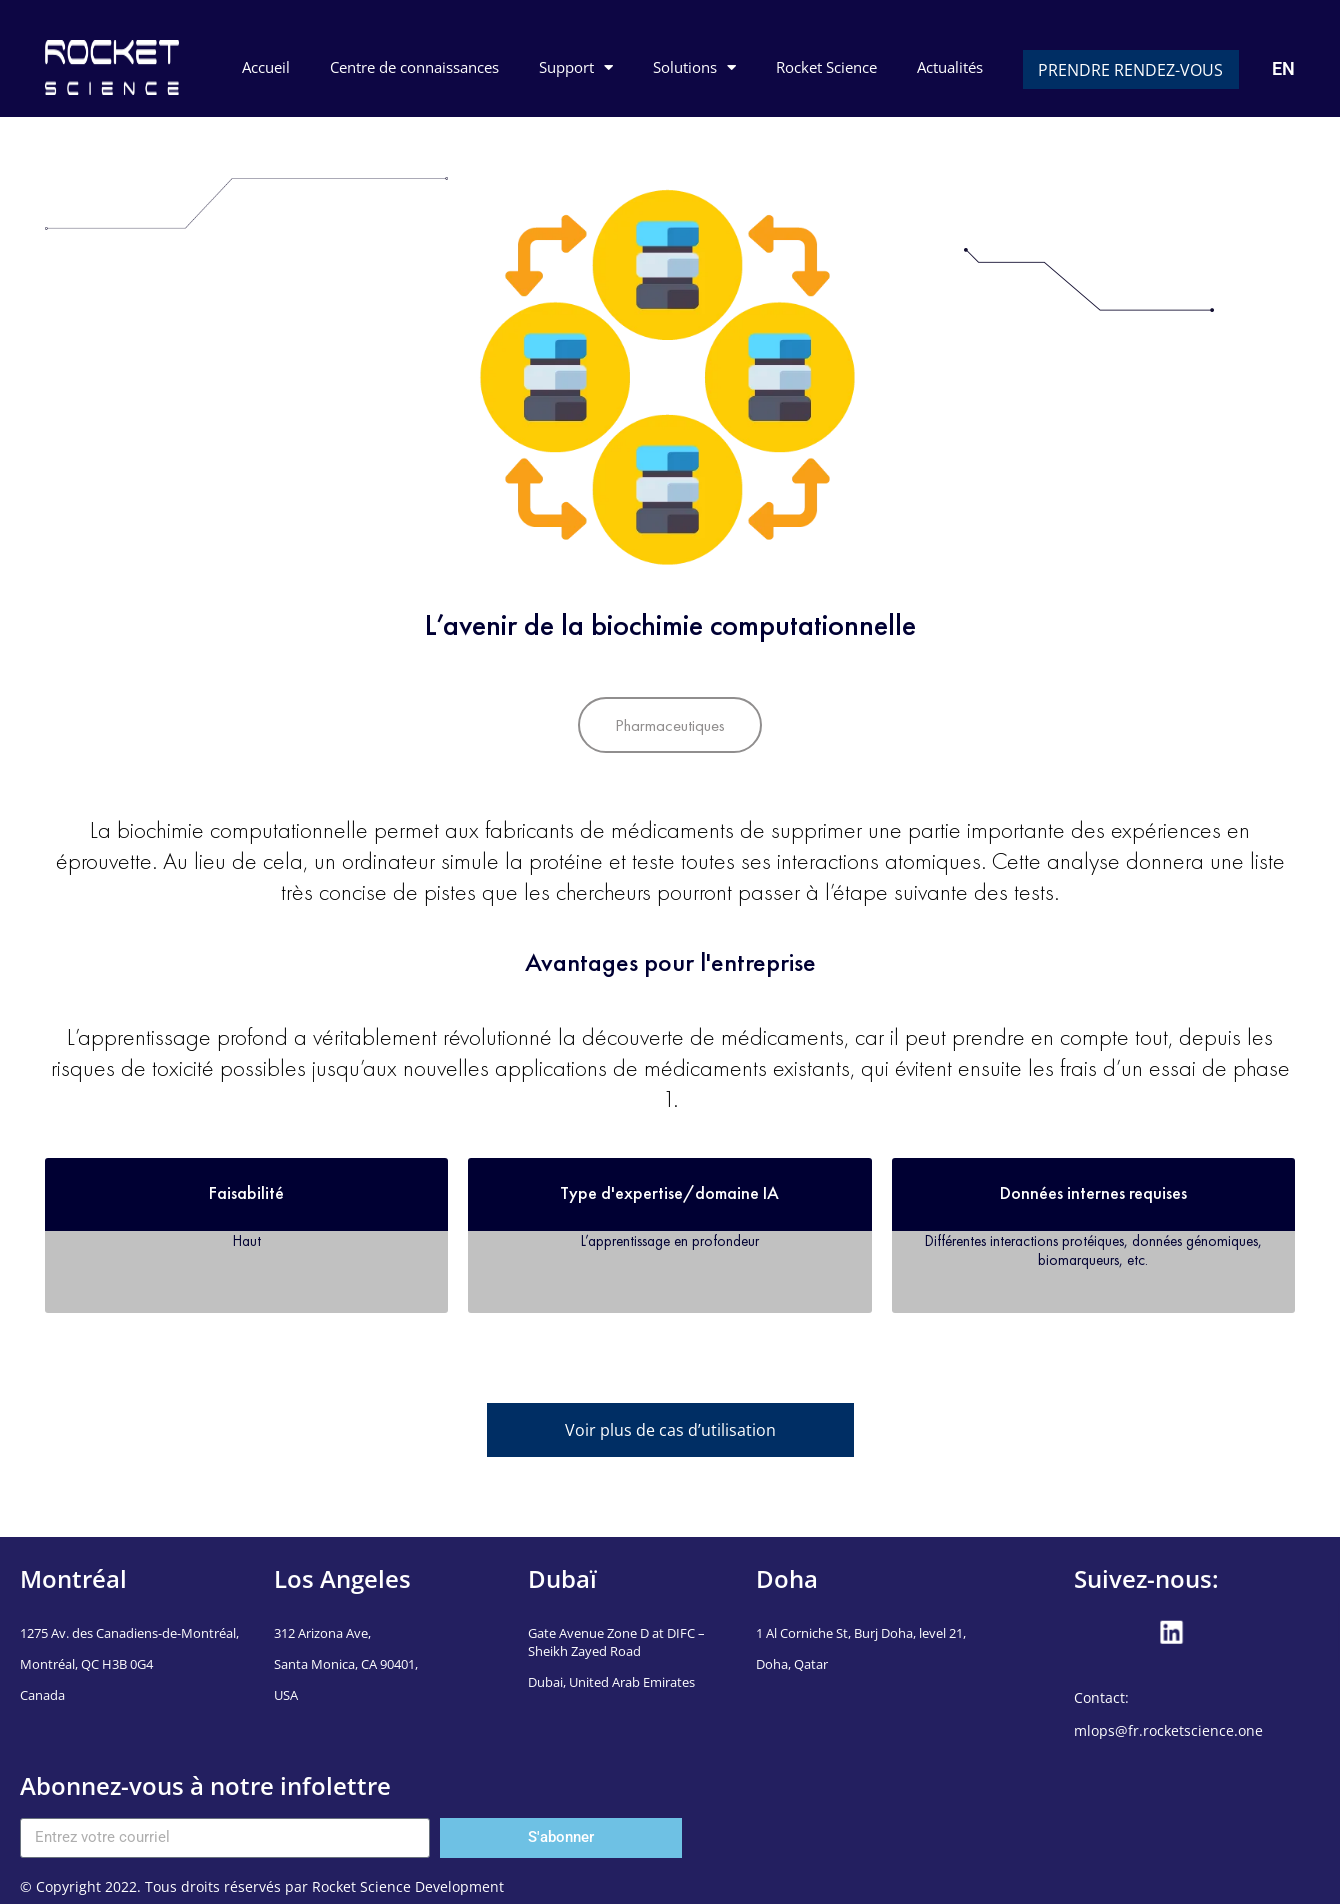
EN (1283, 68)
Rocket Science (826, 67)
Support (576, 67)
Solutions (694, 67)
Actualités (950, 67)
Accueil (266, 67)
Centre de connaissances (414, 67)
